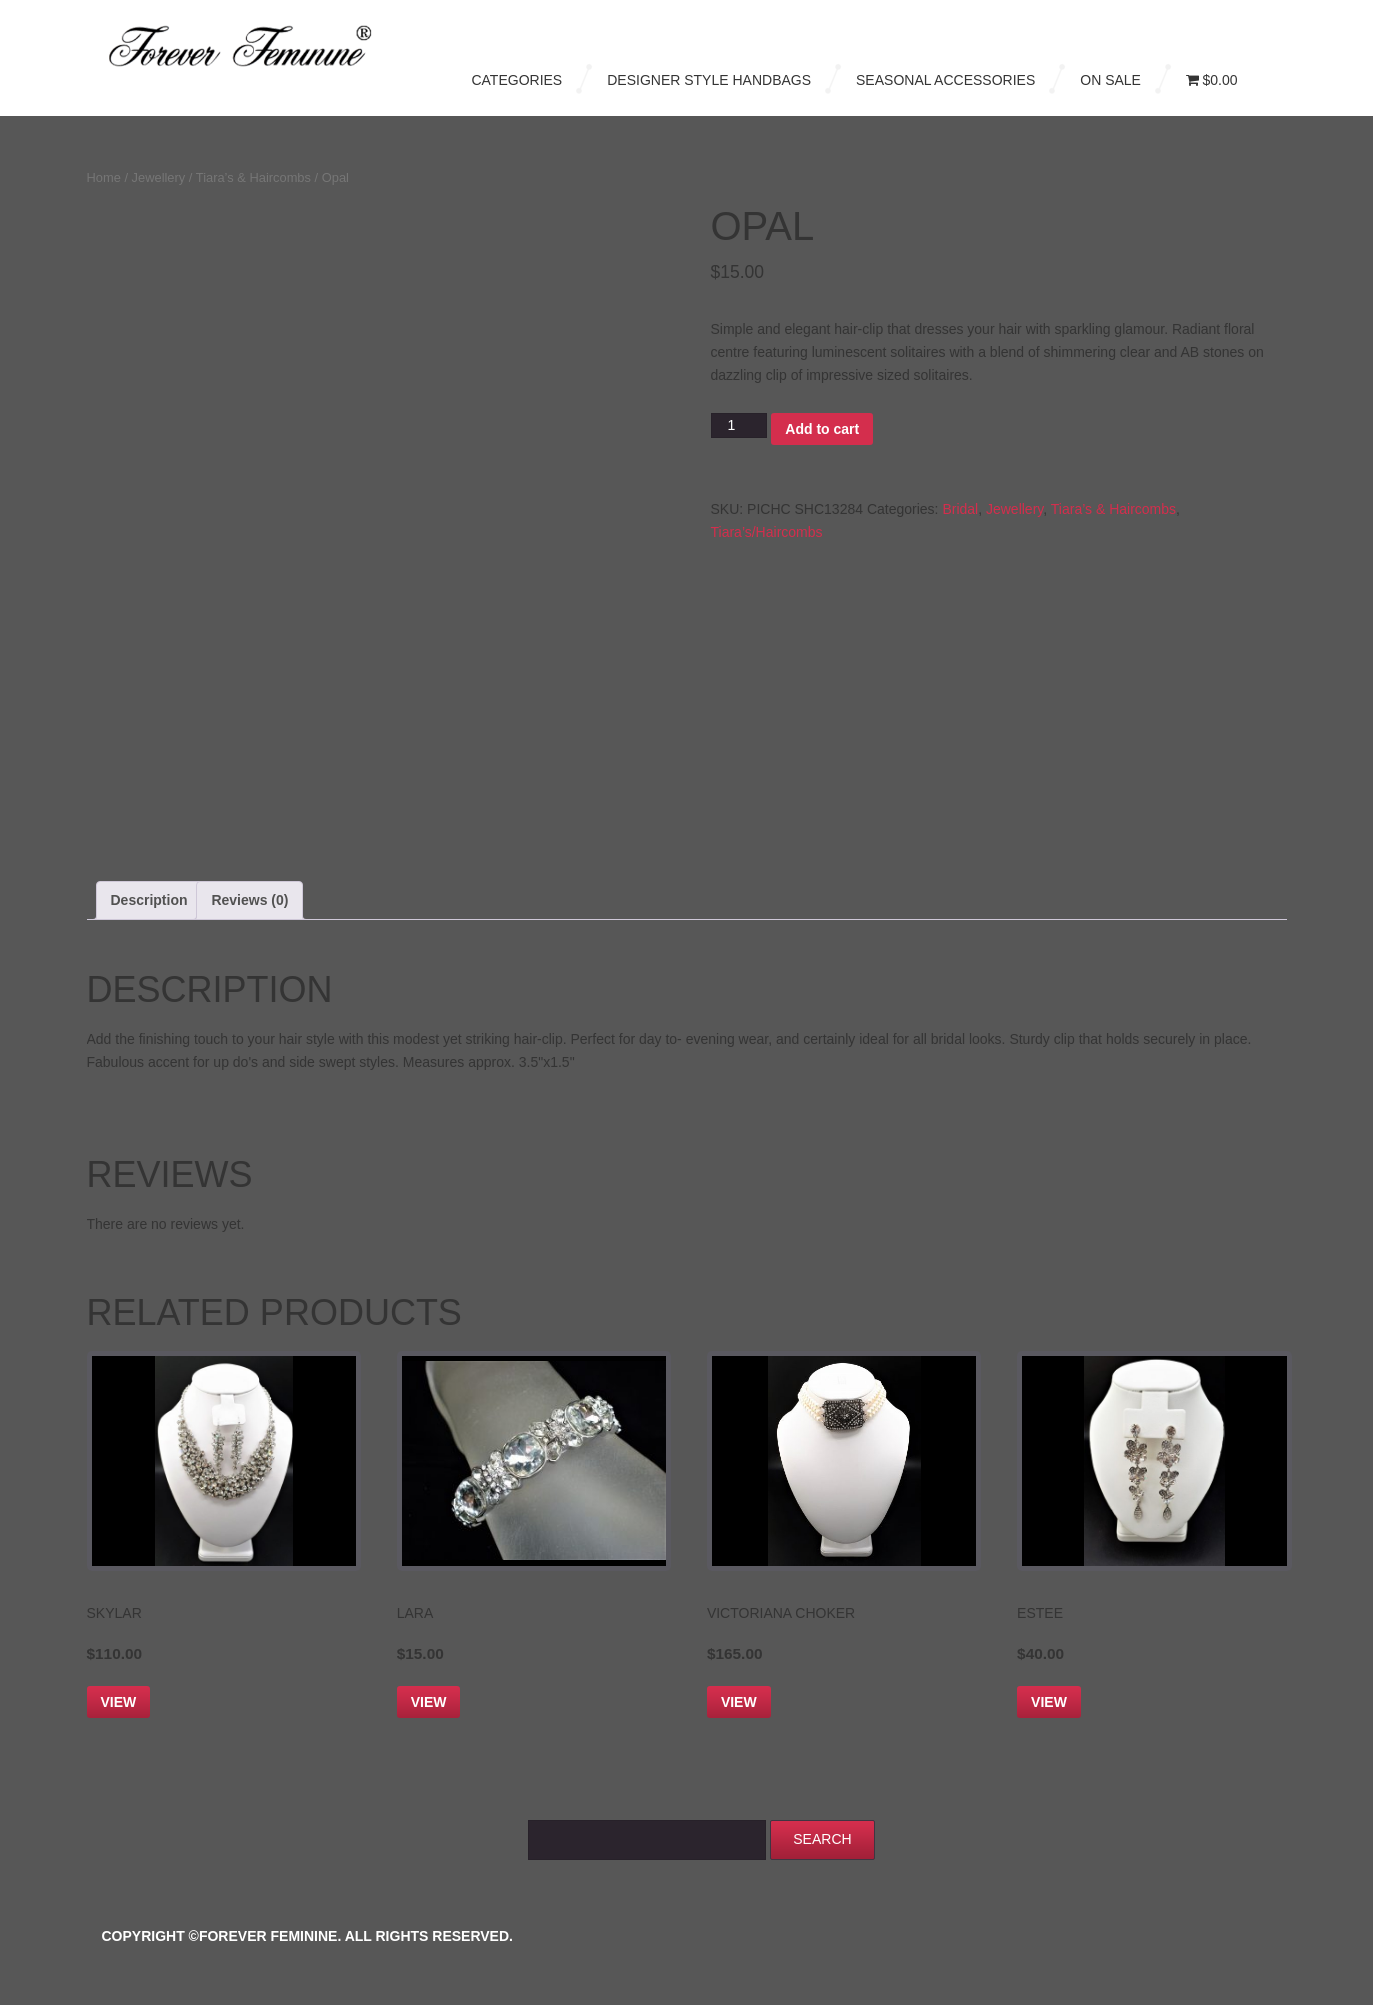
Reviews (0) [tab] (249, 900)
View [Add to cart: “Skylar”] (119, 1702)
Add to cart (822, 429)
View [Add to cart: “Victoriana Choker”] (739, 1702)
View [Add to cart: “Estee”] (1049, 1702)
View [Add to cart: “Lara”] (429, 1702)
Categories (516, 80)
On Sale (1110, 80)
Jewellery (159, 177)
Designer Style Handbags (709, 80)
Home (104, 177)
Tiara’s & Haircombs (253, 177)
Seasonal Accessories (945, 80)
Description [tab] (149, 900)
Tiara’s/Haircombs (767, 532)
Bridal (960, 509)
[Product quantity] (739, 425)
